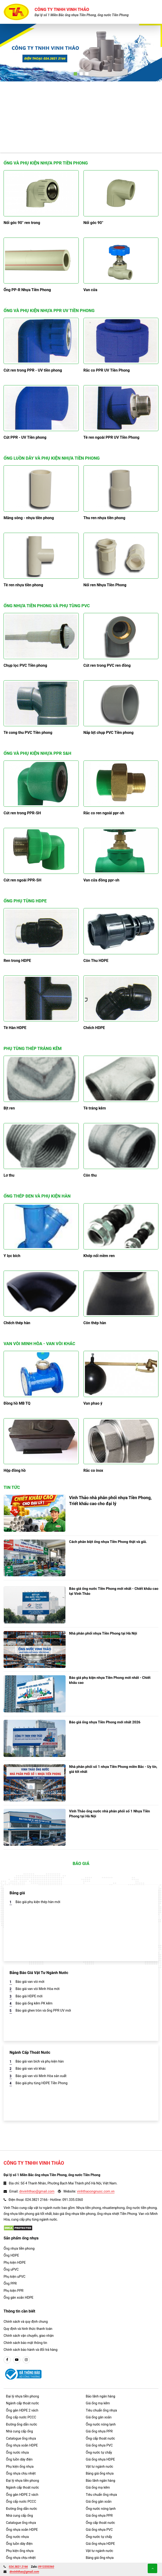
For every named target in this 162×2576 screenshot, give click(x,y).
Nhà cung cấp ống (19, 2431)
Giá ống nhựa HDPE (100, 2459)
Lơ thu (9, 1175)
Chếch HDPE (94, 1027)
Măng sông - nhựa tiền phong (29, 518)
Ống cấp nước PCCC (21, 2417)
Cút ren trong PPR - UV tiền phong (33, 370)
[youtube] (16, 2359)
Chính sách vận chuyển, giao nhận (29, 2335)
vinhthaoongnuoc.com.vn (96, 2191)
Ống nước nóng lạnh (101, 2424)
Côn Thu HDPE (96, 960)
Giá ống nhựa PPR (99, 2431)
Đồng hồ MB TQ (17, 1403)
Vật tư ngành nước (99, 2466)
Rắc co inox (93, 1470)
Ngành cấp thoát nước (22, 2403)
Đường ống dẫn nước (21, 2424)
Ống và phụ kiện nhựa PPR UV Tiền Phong (49, 310)
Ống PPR (10, 2283)
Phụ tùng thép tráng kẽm (33, 1048)
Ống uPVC (11, 2269)
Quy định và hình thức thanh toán (28, 2329)
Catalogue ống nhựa (21, 2438)
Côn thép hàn (95, 1323)
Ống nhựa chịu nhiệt (21, 2473)
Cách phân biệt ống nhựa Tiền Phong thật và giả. (108, 1542)
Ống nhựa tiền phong (19, 2248)
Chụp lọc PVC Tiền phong (25, 665)
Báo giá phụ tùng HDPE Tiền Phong (42, 2083)
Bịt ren (9, 1108)
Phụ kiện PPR (13, 2291)
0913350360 (46, 2566)
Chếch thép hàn (17, 1323)
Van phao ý (93, 1403)
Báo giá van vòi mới (30, 1982)
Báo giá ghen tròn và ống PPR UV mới (43, 2010)
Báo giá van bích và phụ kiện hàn (40, 2061)
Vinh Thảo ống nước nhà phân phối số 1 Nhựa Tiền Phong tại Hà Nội (109, 1813)
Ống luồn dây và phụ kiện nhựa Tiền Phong (52, 458)
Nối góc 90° (94, 222)
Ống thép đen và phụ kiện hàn (37, 1196)
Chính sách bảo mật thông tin (25, 2343)
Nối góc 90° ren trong (22, 222)
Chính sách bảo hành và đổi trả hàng (30, 2350)
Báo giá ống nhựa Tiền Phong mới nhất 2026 (105, 1722)
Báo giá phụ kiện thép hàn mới (38, 1902)
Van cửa (90, 290)
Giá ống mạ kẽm (98, 2403)
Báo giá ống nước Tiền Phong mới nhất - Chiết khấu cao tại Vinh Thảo (113, 1591)
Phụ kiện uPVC (14, 2276)
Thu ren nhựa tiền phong (104, 518)
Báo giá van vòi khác (31, 2068)
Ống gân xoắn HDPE (18, 2297)
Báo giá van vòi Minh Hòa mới (37, 1989)
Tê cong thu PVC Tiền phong (28, 732)
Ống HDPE (11, 2255)
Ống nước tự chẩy (99, 2452)
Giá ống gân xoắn (99, 2417)
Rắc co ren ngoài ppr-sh (104, 813)
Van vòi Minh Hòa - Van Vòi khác (39, 1343)
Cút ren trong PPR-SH (22, 813)
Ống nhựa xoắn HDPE (22, 2445)
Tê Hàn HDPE (15, 1027)
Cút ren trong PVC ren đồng (107, 665)
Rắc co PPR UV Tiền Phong (107, 370)
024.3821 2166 (18, 2566)
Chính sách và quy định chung (26, 2321)
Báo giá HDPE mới (29, 1996)
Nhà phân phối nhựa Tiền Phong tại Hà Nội (103, 1633)
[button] (75, 74)
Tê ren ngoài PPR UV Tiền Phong (112, 437)
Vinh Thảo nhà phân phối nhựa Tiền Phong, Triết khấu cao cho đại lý (110, 1500)
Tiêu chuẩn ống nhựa (101, 2410)
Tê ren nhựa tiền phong (23, 585)
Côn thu (90, 1175)
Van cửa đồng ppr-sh (102, 880)
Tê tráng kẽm (95, 1108)
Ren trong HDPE (17, 960)
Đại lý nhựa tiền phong (22, 2396)
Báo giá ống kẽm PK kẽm (34, 2003)
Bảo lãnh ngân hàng (100, 2396)
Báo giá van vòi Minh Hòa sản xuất (41, 2076)
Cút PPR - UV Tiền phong (25, 437)
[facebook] (7, 2359)
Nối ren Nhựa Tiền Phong (105, 585)
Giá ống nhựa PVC (99, 2445)
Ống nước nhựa (17, 2452)
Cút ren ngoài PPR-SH (22, 880)
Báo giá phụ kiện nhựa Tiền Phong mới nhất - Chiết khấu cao (110, 1680)
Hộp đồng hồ (15, 1470)
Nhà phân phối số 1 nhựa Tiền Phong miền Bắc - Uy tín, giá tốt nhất (113, 1769)
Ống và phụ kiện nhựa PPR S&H (37, 753)
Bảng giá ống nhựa (100, 2473)
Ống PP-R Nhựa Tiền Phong (27, 290)
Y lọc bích (12, 1255)
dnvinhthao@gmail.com (37, 2191)
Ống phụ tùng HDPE (25, 900)
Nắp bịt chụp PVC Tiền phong (109, 732)
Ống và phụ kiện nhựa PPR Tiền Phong (46, 162)
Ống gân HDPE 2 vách (22, 2410)
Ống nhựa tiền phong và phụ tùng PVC (47, 605)
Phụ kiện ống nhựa (20, 2466)
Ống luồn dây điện (19, 2459)
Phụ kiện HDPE (15, 2262)
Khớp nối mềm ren (99, 1255)
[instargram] (26, 2359)
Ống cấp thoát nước (100, 2438)
